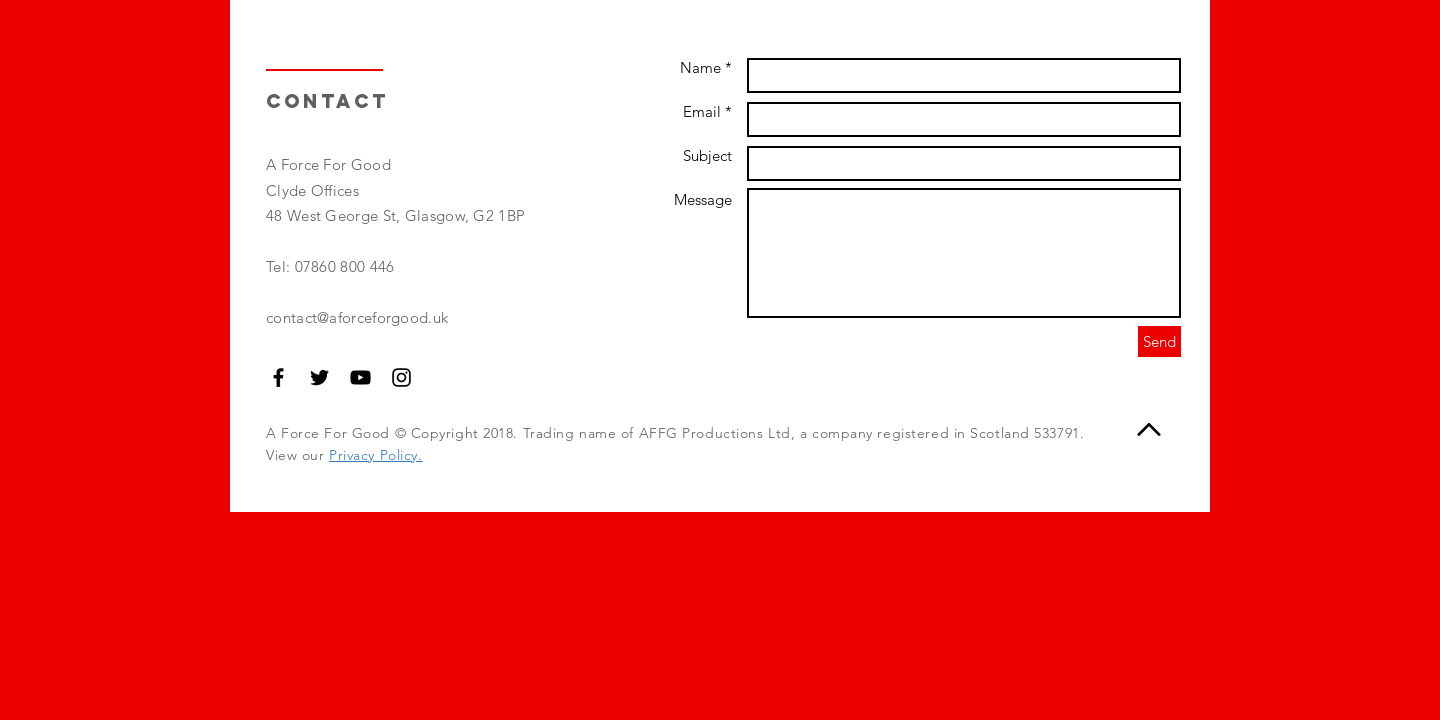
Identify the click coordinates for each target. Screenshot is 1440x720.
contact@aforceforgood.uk (357, 317)
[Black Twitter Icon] (319, 377)
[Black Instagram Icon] (401, 377)
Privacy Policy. (375, 455)
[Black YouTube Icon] (360, 377)
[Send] (1159, 341)
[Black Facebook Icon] (278, 377)
